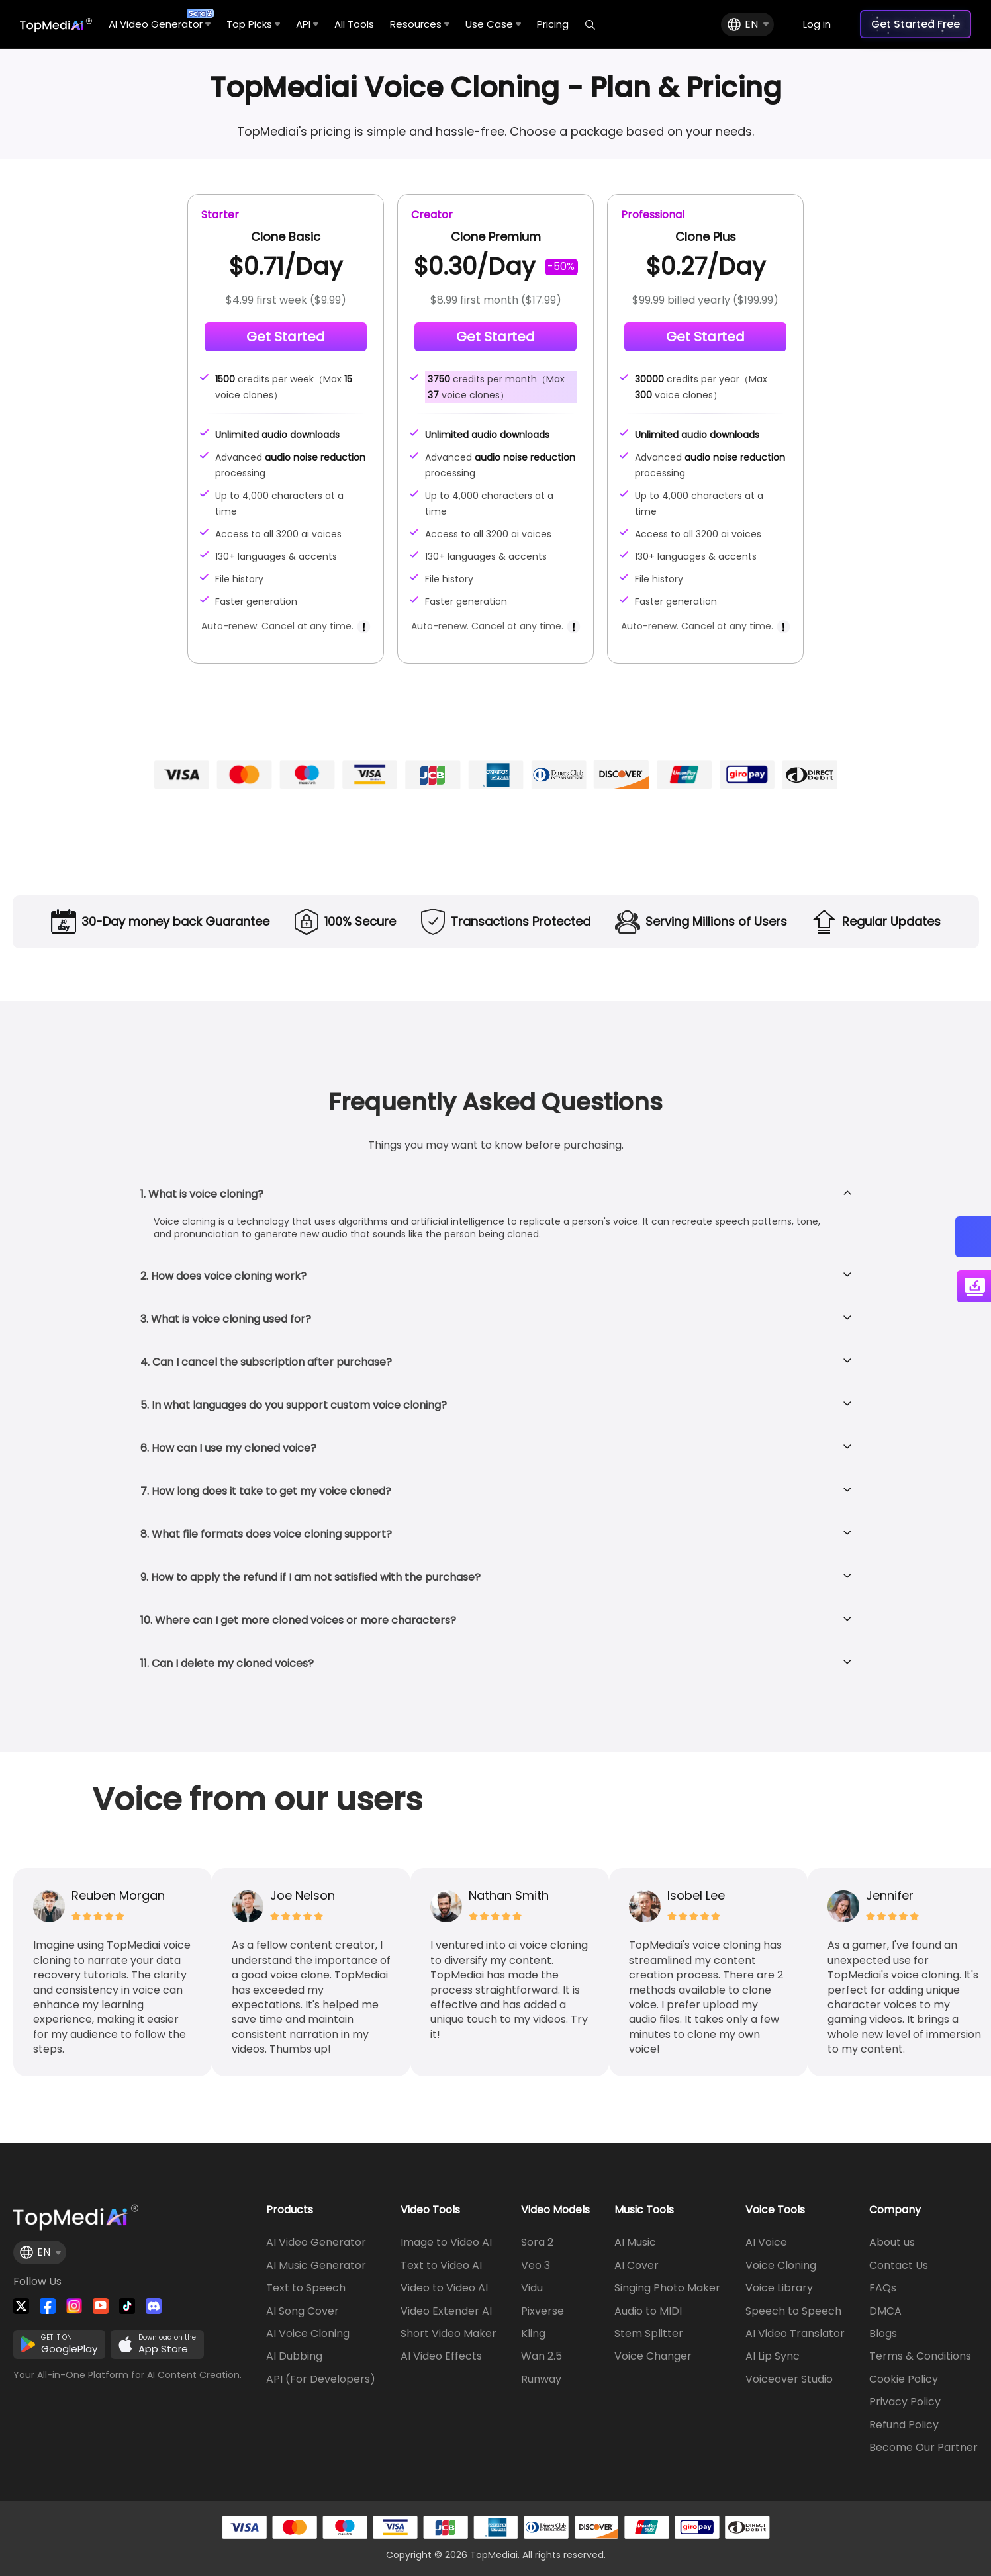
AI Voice (766, 2242)
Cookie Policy (903, 2379)
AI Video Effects (441, 2356)
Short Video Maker (448, 2334)
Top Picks (253, 24)
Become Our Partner (923, 2447)
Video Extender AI (446, 2311)
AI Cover (636, 2265)
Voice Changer (653, 2356)
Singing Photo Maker (667, 2288)
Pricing (553, 24)
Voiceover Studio (789, 2379)
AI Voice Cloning (308, 2334)
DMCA (885, 2311)
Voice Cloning (780, 2265)
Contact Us (898, 2265)
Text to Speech (306, 2288)
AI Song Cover (302, 2311)
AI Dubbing (294, 2356)
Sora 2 (537, 2242)
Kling (533, 2334)
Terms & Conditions (920, 2356)
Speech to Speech (793, 2311)
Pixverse (542, 2311)
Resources (419, 24)
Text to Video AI (441, 2265)
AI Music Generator (316, 2265)
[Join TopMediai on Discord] (154, 2306)
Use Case (493, 24)
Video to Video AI (444, 2288)
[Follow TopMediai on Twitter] (21, 2306)
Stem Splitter (648, 2334)
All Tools (354, 24)
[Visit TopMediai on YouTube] (101, 2306)
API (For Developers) (320, 2379)
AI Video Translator (795, 2334)
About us (892, 2242)
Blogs (883, 2334)
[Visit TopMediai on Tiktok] (127, 2306)
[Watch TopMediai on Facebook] (48, 2306)
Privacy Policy (905, 2402)
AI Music (635, 2242)
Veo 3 (535, 2265)
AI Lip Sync (772, 2356)
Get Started (285, 337)
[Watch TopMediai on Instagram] (74, 2306)
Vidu (532, 2288)
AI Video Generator (160, 20)
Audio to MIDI (648, 2311)
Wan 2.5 (541, 2356)
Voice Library (779, 2288)
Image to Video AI (446, 2242)
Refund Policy (904, 2425)
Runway (541, 2379)
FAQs (882, 2288)
